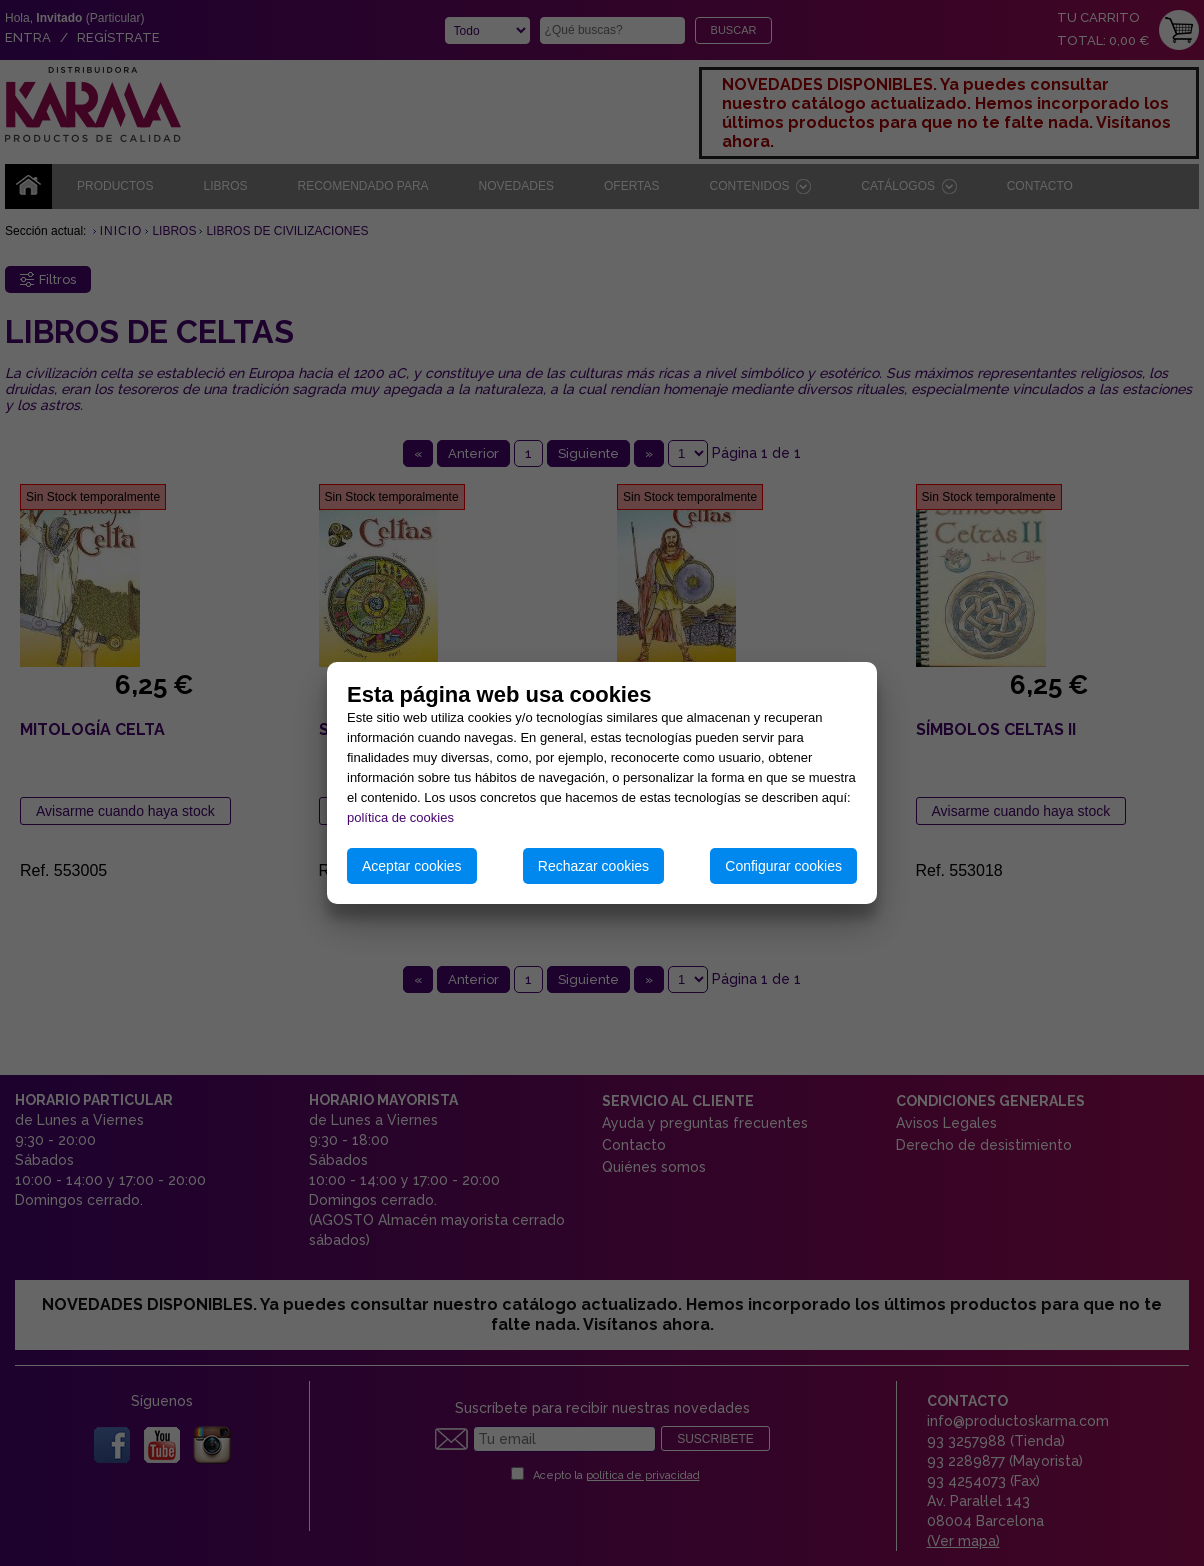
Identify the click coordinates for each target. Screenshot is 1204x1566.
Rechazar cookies (593, 866)
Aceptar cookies (412, 866)
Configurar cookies (783, 866)
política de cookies (400, 817)
